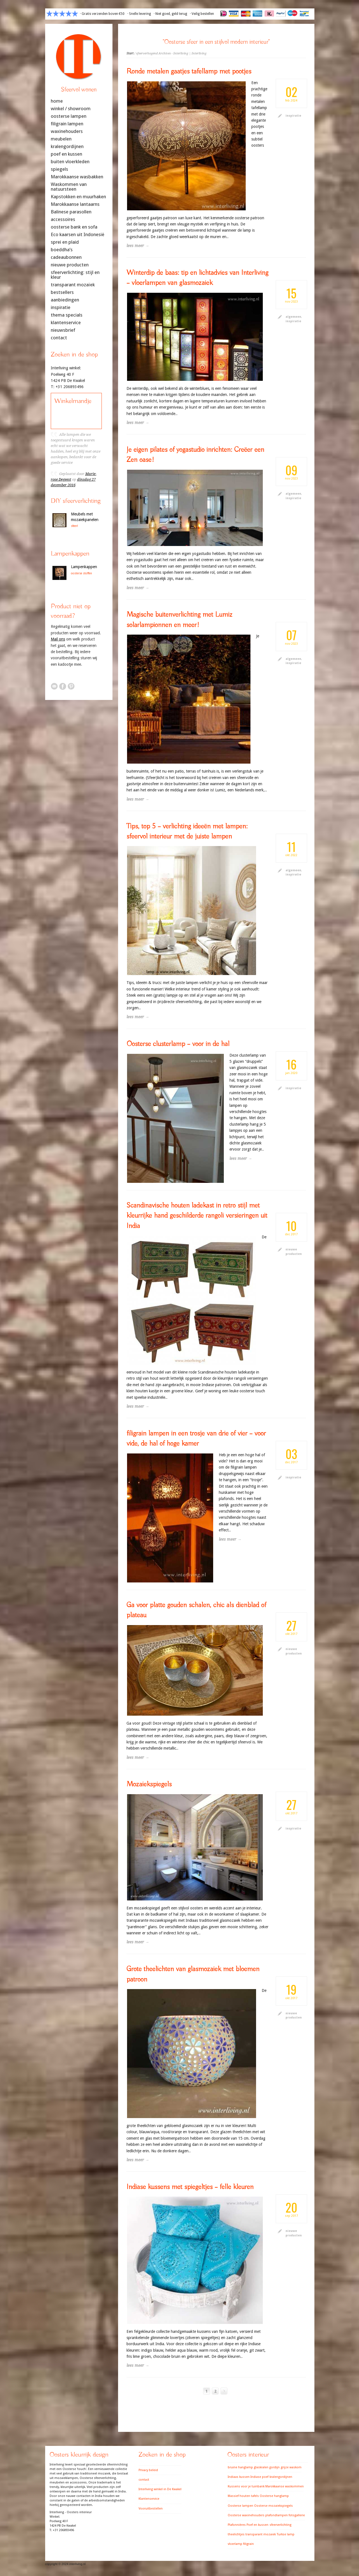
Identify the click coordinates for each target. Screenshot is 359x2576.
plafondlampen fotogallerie (285, 2515)
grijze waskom (291, 2467)
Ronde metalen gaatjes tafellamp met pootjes (188, 71)
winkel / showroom (71, 108)
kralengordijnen (67, 146)
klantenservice (66, 322)
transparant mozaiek (260, 2534)
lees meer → (137, 245)
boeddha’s (62, 249)
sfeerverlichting (280, 2525)
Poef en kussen (257, 2525)
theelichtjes (236, 2534)
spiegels (59, 169)
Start (130, 53)
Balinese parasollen (71, 211)
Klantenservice (149, 2499)
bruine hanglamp (240, 2467)
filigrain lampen (67, 123)
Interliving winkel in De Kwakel (160, 2489)
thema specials (66, 315)
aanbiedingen (65, 300)
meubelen (61, 139)
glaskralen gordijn (267, 2467)
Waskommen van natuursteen (69, 187)
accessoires (63, 219)
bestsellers (62, 292)
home (57, 101)
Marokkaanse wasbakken (77, 176)
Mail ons (58, 639)
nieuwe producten (70, 264)
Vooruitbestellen (151, 2508)
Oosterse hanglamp (274, 2496)
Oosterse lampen (240, 2506)
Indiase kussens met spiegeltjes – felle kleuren (190, 2187)
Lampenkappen (84, 566)
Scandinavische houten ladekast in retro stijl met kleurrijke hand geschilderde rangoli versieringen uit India (196, 1216)
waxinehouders (67, 131)
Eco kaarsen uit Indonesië (77, 234)
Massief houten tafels (243, 2496)
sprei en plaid (65, 242)
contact (59, 337)
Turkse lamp (285, 2534)
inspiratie (293, 115)
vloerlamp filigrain (241, 2544)
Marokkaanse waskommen (284, 2486)
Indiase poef (259, 2477)
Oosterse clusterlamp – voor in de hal (177, 1044)
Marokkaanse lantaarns (75, 204)
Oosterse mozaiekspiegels (273, 2506)
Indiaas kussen (239, 2477)
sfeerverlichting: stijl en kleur (75, 275)
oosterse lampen (68, 116)
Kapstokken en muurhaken (78, 196)
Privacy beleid (148, 2470)
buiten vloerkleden (70, 161)
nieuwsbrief (63, 330)
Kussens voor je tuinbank (246, 2486)
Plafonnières (237, 2525)
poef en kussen (66, 154)
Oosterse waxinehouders (246, 2515)
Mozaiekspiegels (149, 1784)
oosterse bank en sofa (74, 227)
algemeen (293, 317)
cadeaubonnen (66, 257)
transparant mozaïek (73, 284)
